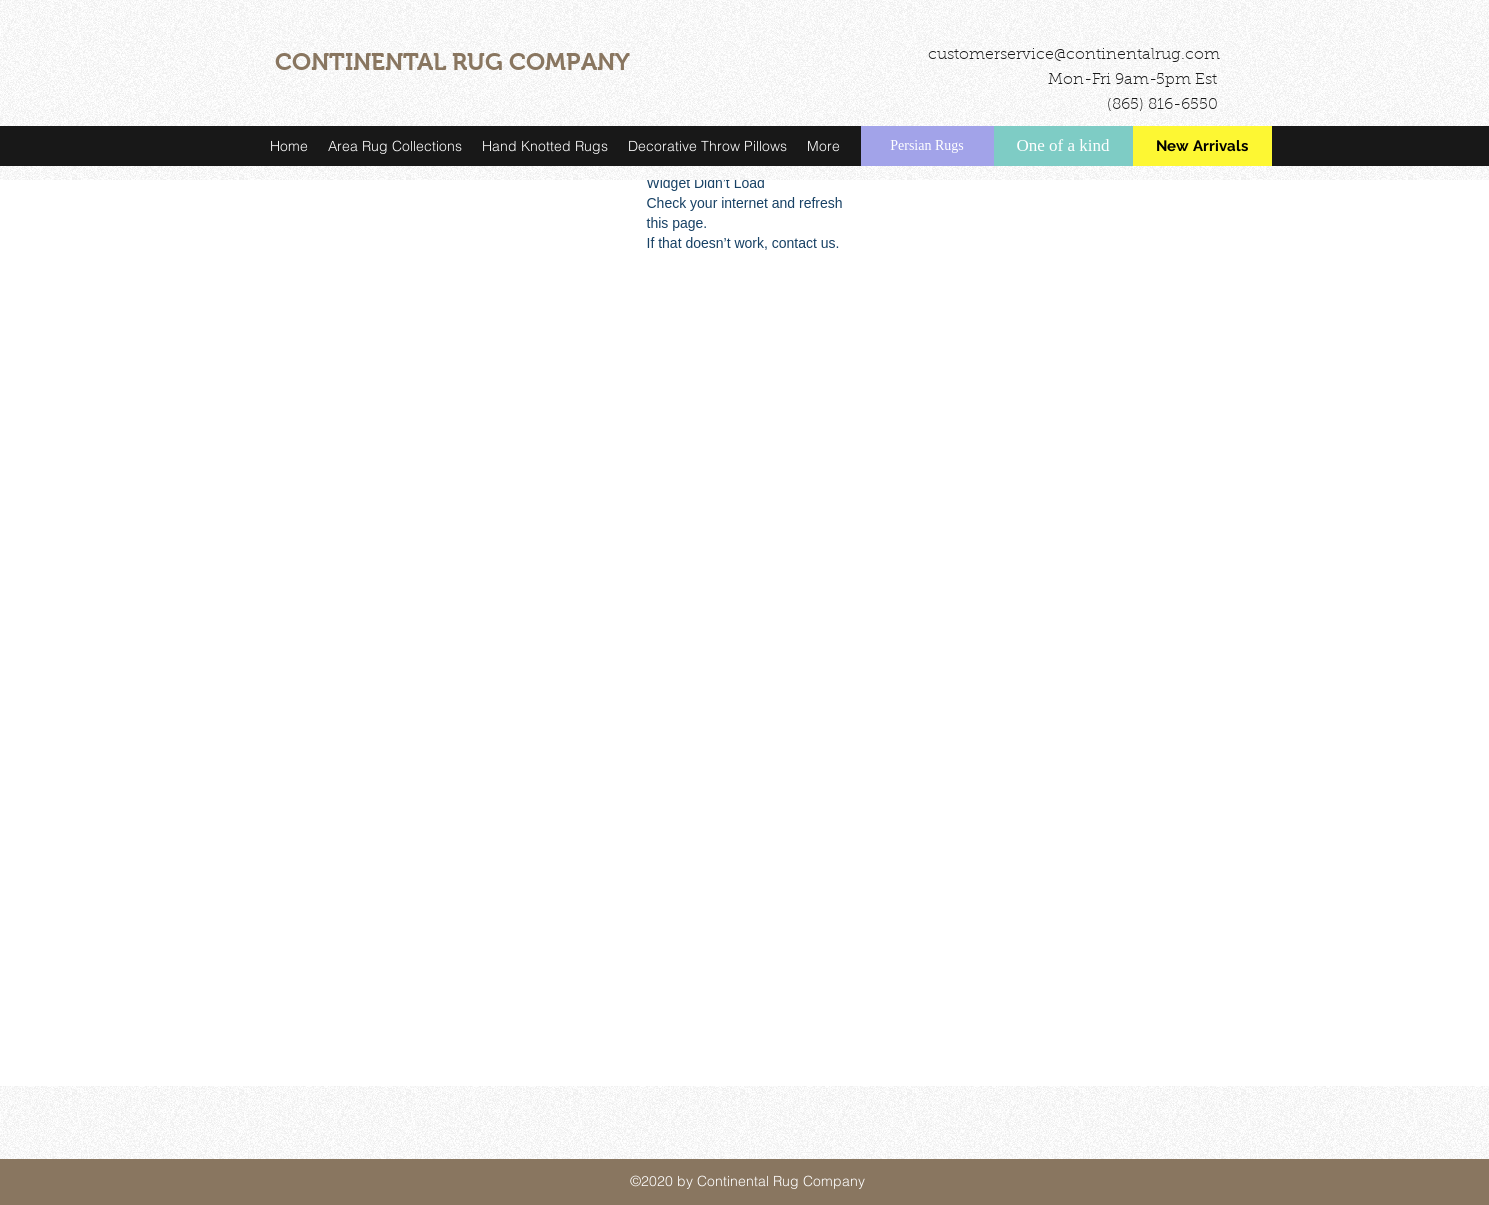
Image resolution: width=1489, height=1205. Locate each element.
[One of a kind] (1063, 146)
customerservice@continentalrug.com (1074, 55)
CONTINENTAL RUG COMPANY (452, 61)
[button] (395, 146)
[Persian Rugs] (927, 146)
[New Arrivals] (1202, 146)
